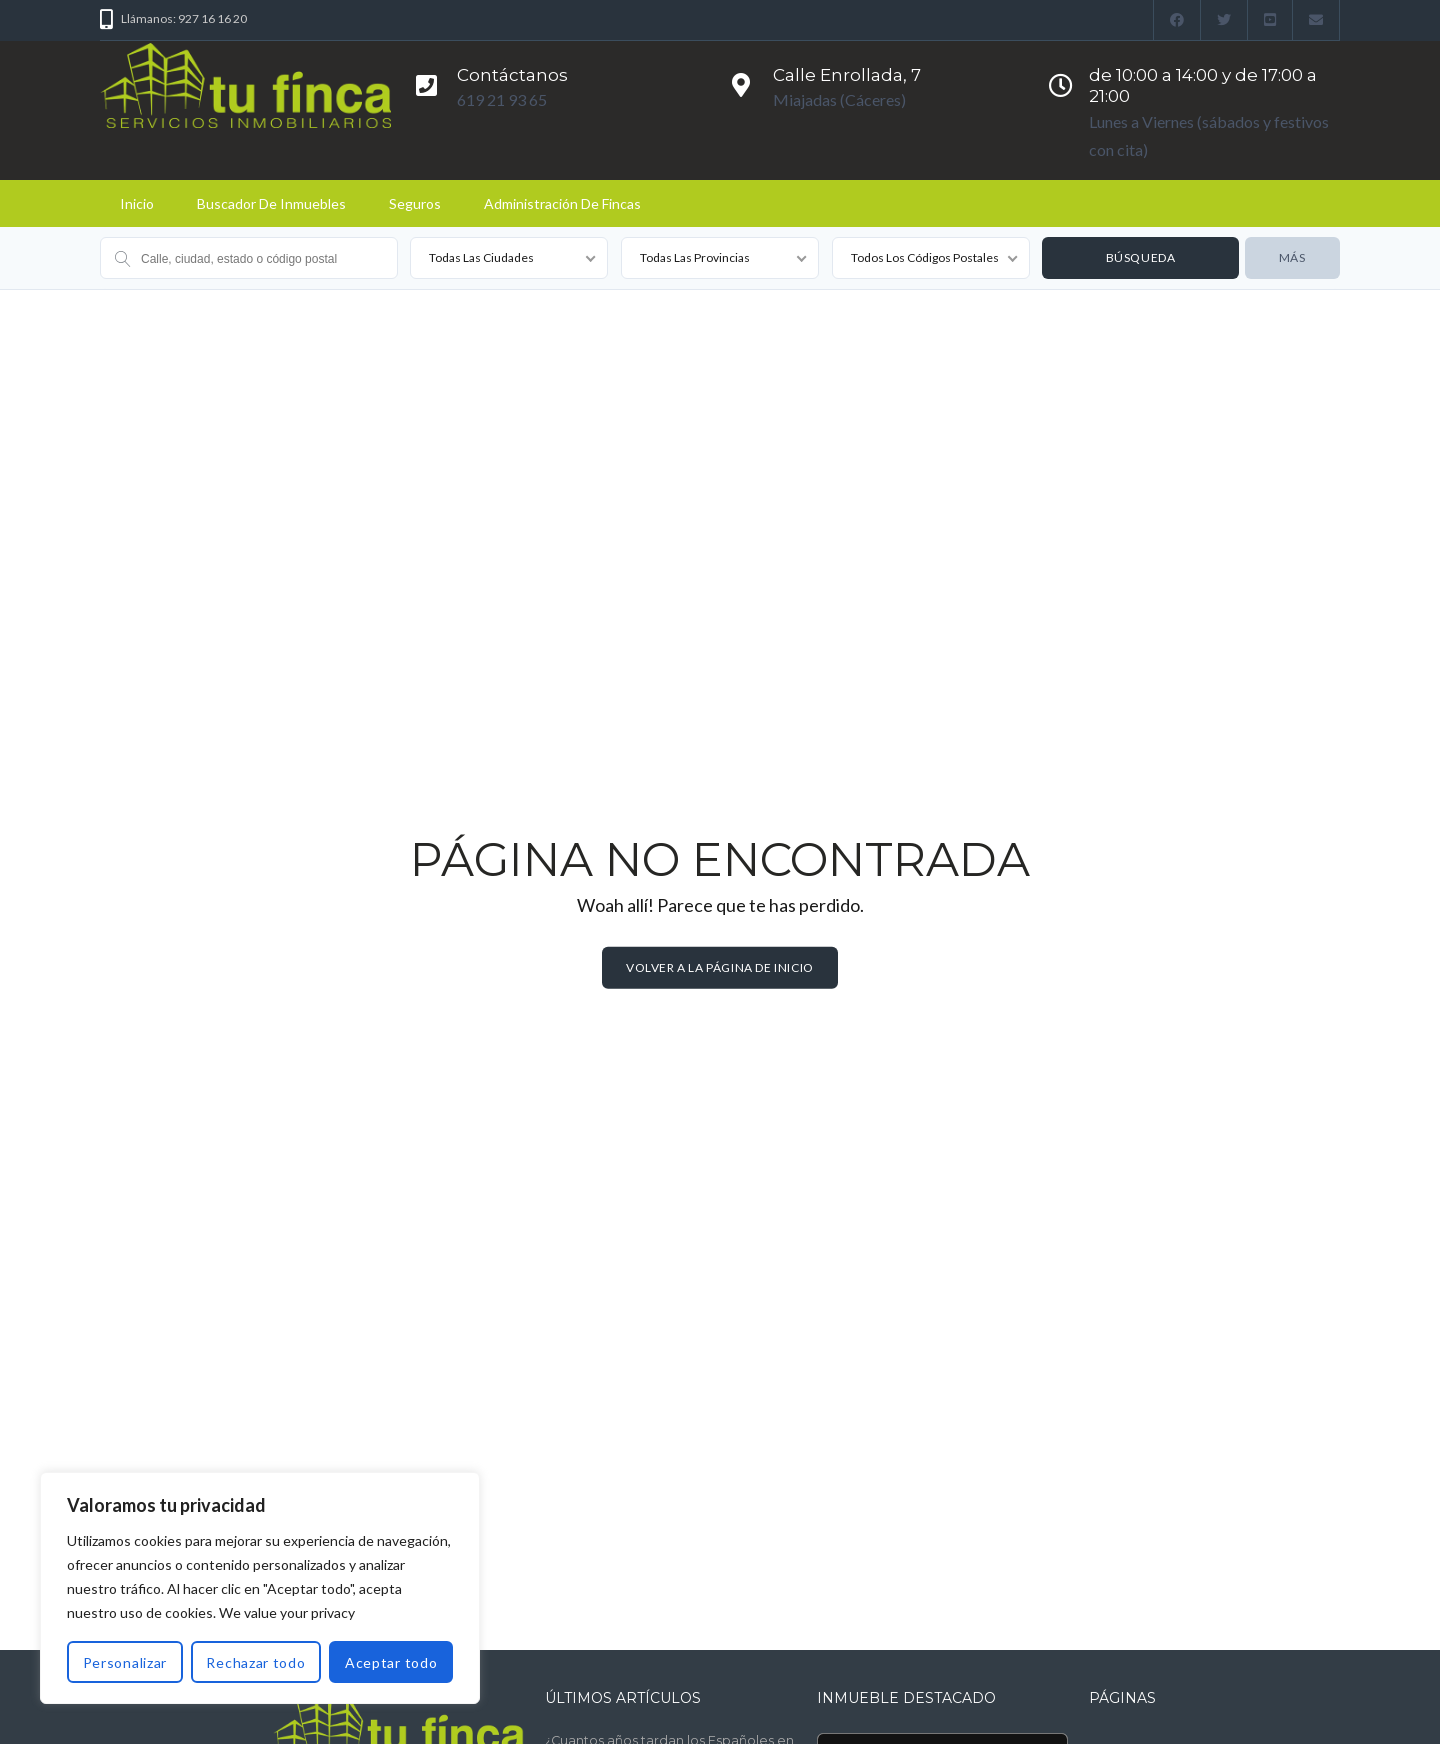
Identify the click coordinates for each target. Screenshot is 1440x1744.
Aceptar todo (391, 1662)
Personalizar (125, 1662)
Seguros (415, 203)
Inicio (137, 203)
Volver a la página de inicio (720, 967)
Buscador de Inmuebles (271, 203)
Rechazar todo (255, 1662)
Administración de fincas (562, 203)
